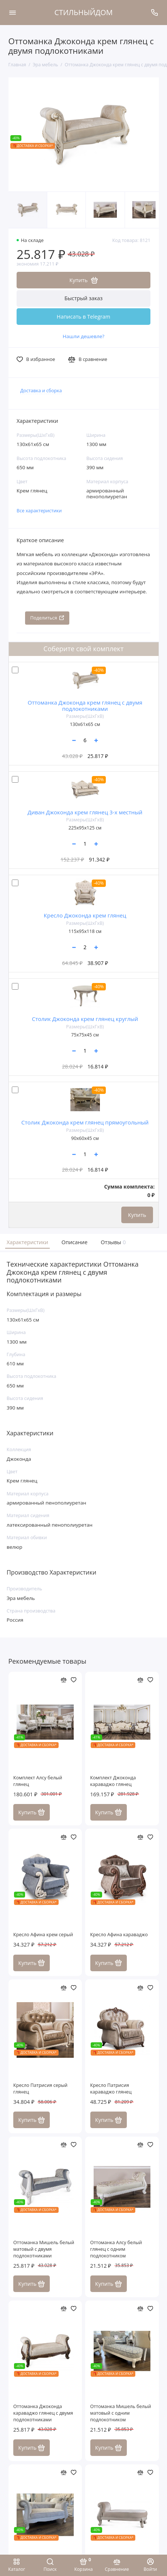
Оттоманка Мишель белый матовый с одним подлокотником (120, 2413)
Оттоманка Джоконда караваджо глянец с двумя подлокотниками (43, 2413)
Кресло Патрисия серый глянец (40, 2088)
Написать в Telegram (83, 316)
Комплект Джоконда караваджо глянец (113, 1781)
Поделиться (47, 618)
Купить (137, 1214)
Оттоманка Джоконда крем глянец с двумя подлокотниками (85, 705)
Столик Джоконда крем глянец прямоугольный (85, 1122)
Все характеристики (39, 511)
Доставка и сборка (41, 390)
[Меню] (12, 12)
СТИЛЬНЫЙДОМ (84, 12)
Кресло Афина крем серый (43, 1934)
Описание (75, 1242)
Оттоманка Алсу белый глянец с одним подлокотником (116, 2249)
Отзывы (112, 1242)
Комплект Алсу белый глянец (37, 1781)
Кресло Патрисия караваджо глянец (111, 2088)
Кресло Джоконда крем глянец (85, 915)
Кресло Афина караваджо (119, 1934)
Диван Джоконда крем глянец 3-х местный (85, 812)
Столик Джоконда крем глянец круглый (85, 1018)
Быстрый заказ (84, 298)
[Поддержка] (154, 12)
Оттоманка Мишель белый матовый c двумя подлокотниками (43, 2249)
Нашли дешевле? (83, 336)
